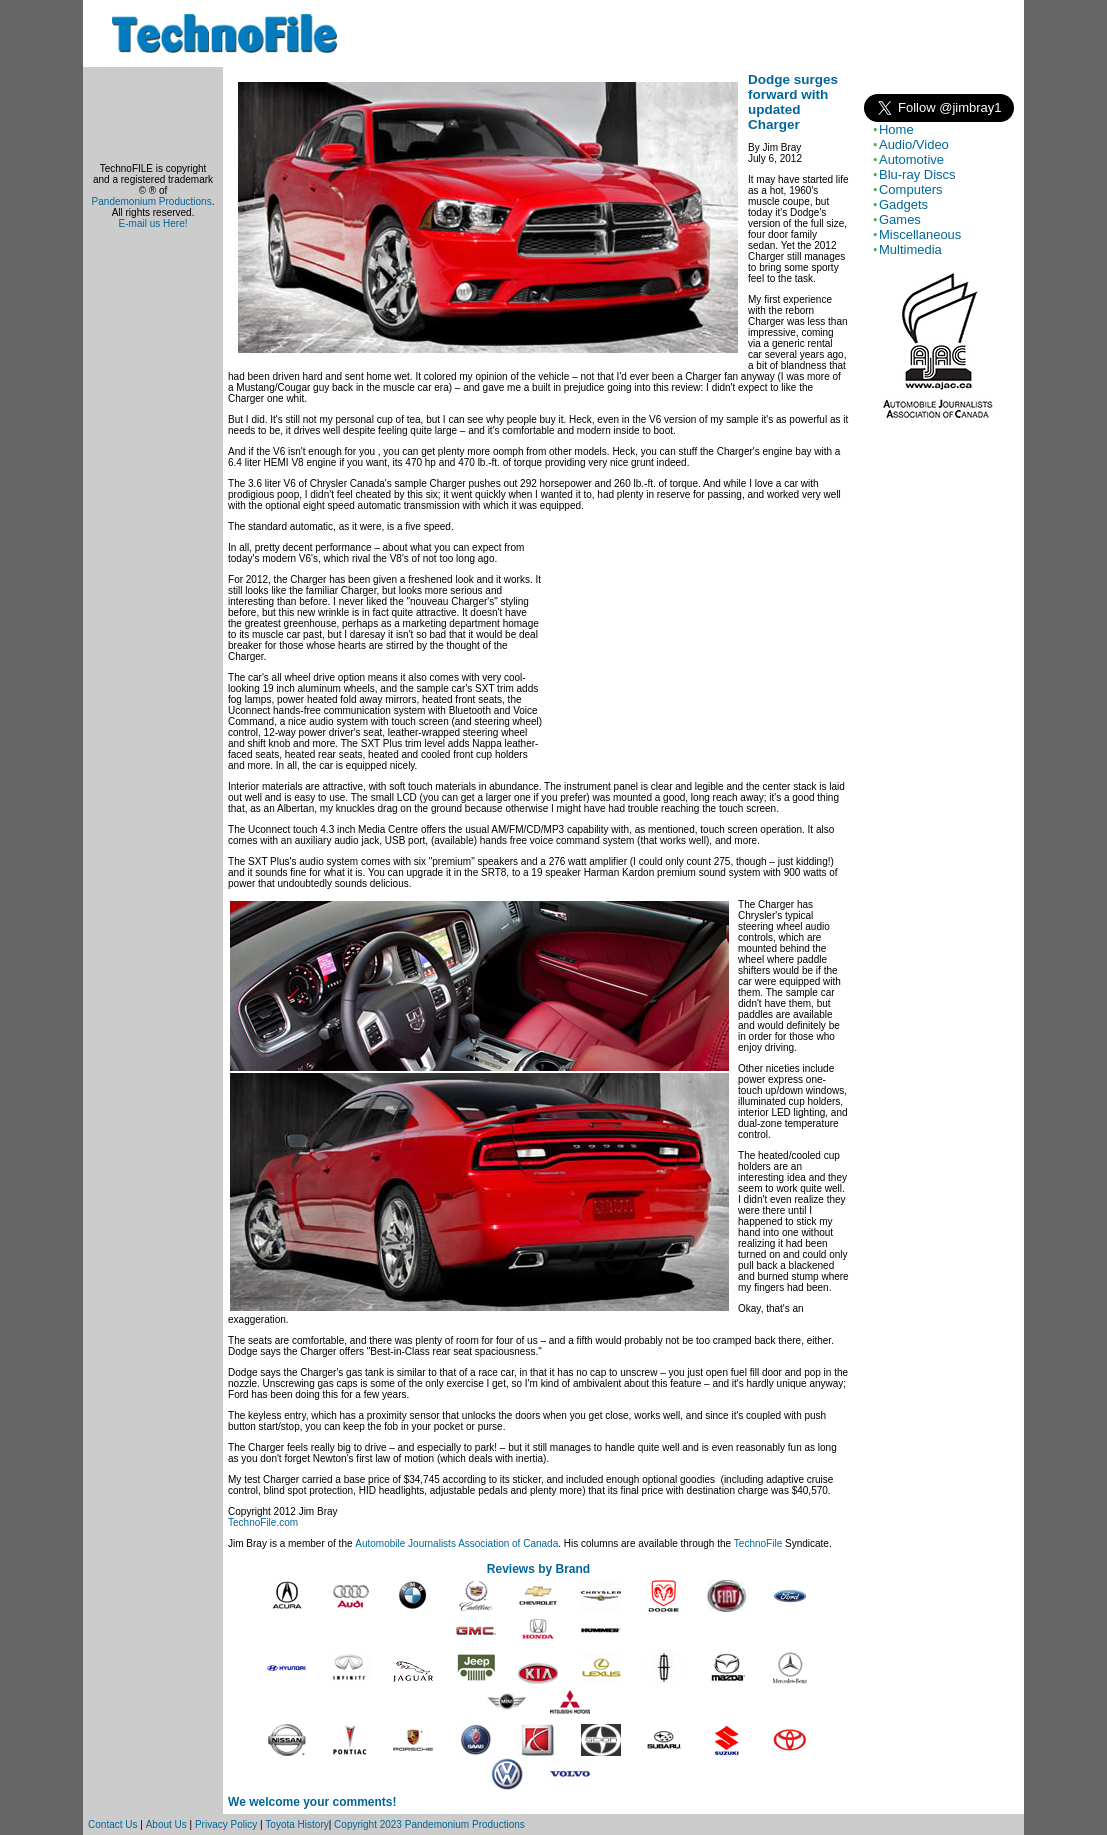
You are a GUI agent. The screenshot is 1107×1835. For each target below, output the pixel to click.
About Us (166, 1824)
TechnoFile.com (263, 1522)
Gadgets (903, 204)
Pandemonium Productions (152, 201)
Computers (911, 189)
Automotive (911, 159)
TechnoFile (758, 1543)
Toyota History (296, 1824)
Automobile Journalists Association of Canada (456, 1543)
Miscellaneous (920, 234)
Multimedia (910, 249)
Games (900, 219)
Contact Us (112, 1824)
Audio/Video (914, 144)
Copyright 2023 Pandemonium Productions (429, 1824)
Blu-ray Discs (917, 174)
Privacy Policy (226, 1824)
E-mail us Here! (153, 223)
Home (896, 129)
